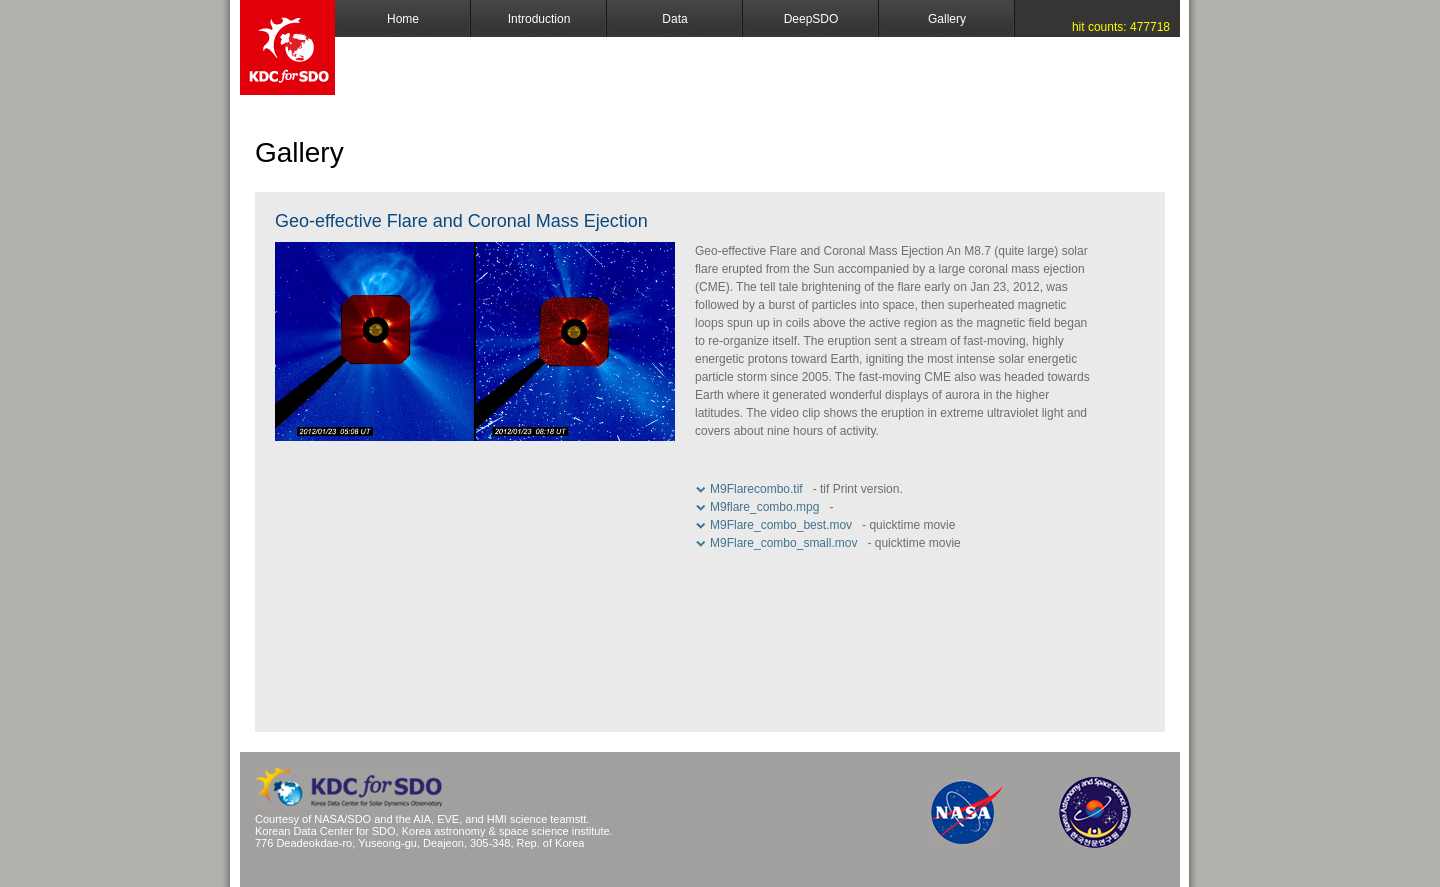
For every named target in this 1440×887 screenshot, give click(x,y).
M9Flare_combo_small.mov (783, 543)
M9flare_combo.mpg (764, 507)
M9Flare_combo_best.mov (781, 525)
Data (674, 19)
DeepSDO (811, 19)
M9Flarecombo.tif (756, 489)
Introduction (539, 19)
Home (403, 19)
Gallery (947, 19)
